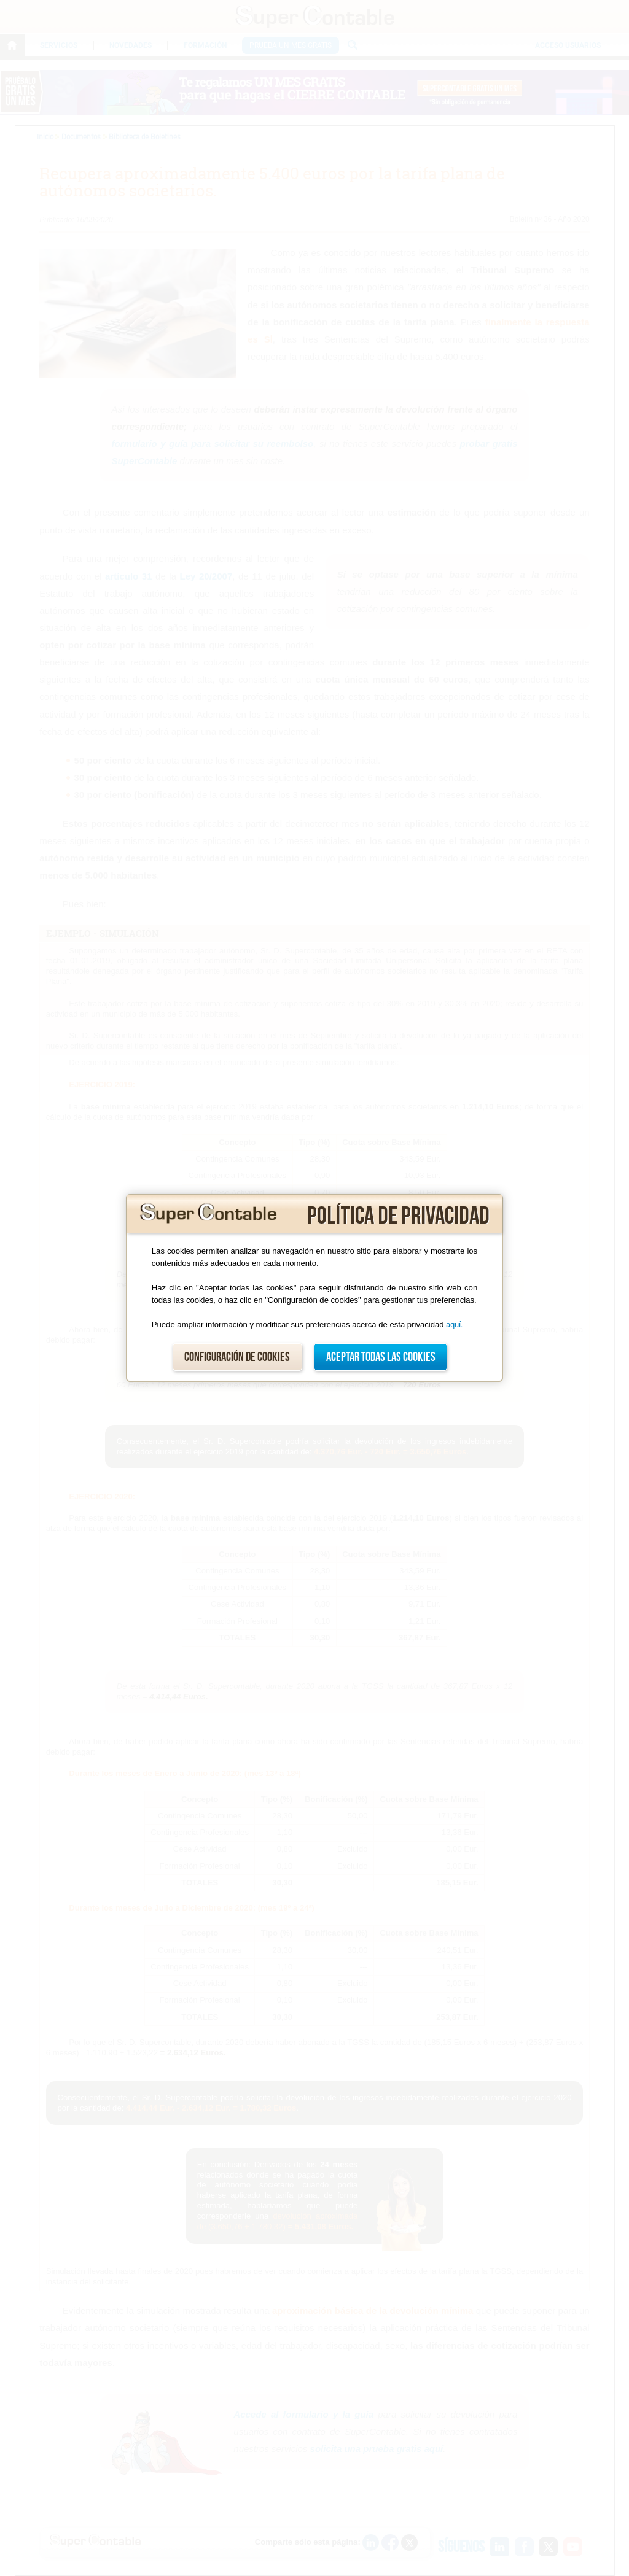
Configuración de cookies (237, 1357)
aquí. (454, 1324)
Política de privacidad (398, 1216)
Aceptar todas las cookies (381, 1357)
